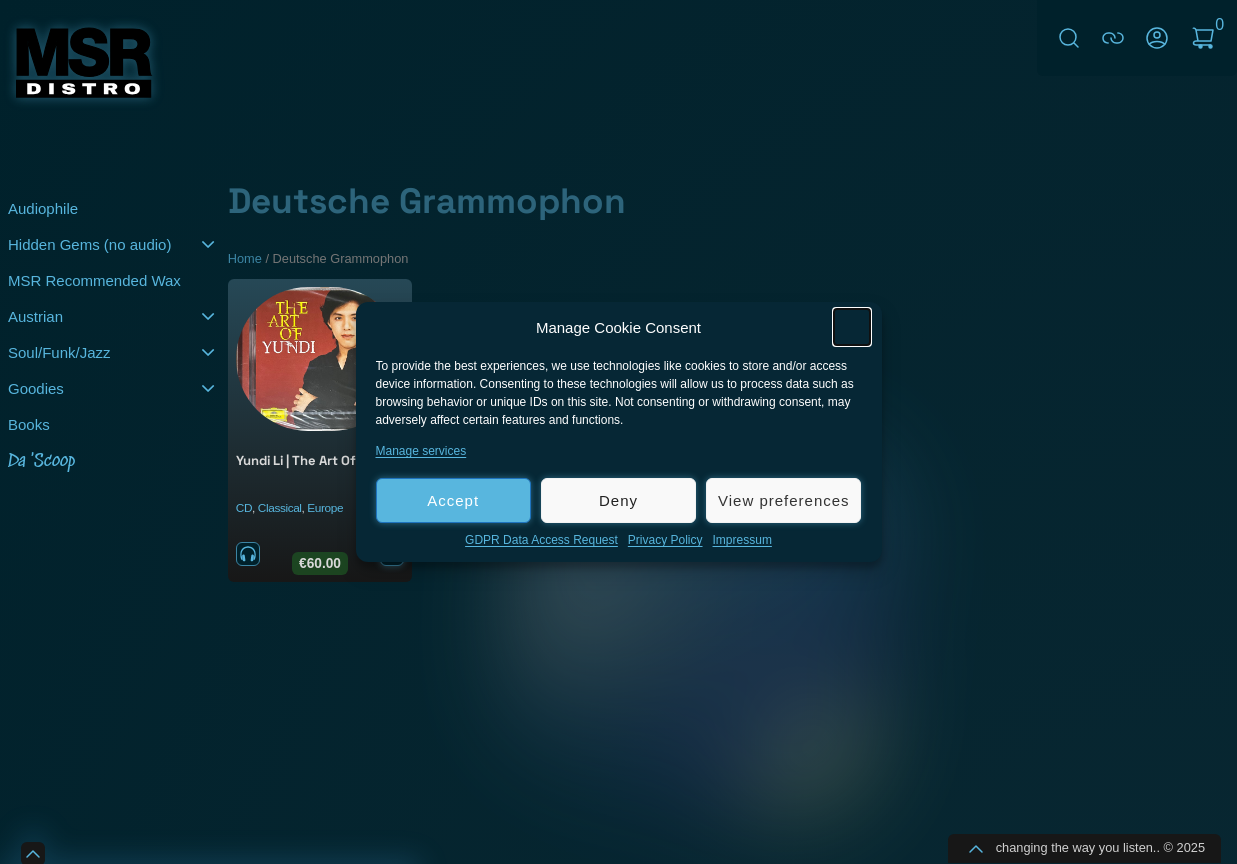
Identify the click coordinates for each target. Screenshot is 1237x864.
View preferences (784, 503)
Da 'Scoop (41, 462)
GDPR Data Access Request (541, 543)
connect (1113, 38)
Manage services (421, 454)
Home (245, 258)
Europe (325, 508)
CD (244, 508)
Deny (618, 503)
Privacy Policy (665, 543)
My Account (1157, 38)
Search (1069, 38)
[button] (852, 330)
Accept (453, 503)
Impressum (742, 543)
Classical (280, 508)
